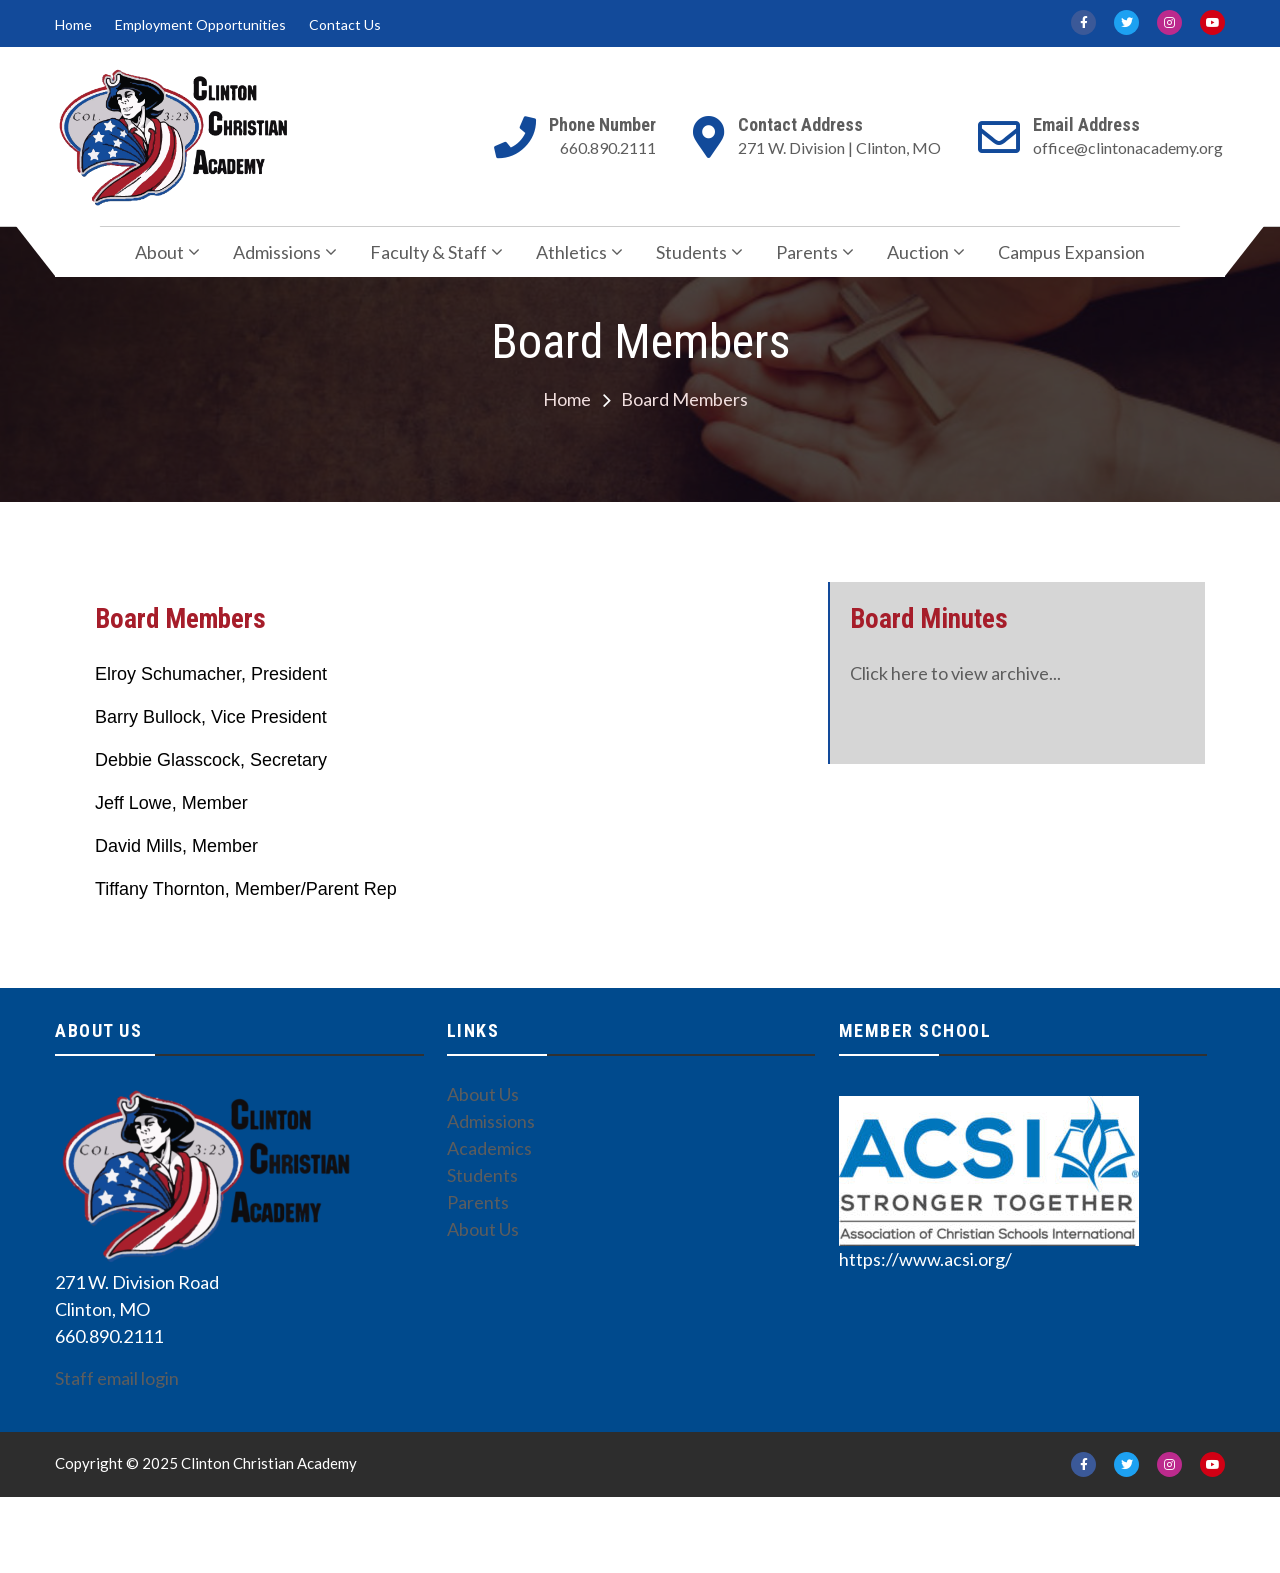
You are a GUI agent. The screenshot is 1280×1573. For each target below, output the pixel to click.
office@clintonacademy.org (1128, 147)
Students (691, 252)
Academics (489, 1148)
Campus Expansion (1071, 252)
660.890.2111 (608, 147)
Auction (918, 252)
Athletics (571, 252)
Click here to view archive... (955, 673)
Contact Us (345, 25)
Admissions (277, 252)
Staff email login (117, 1378)
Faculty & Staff (428, 252)
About (159, 252)
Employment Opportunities (200, 25)
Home (73, 25)
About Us (483, 1094)
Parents (807, 252)
